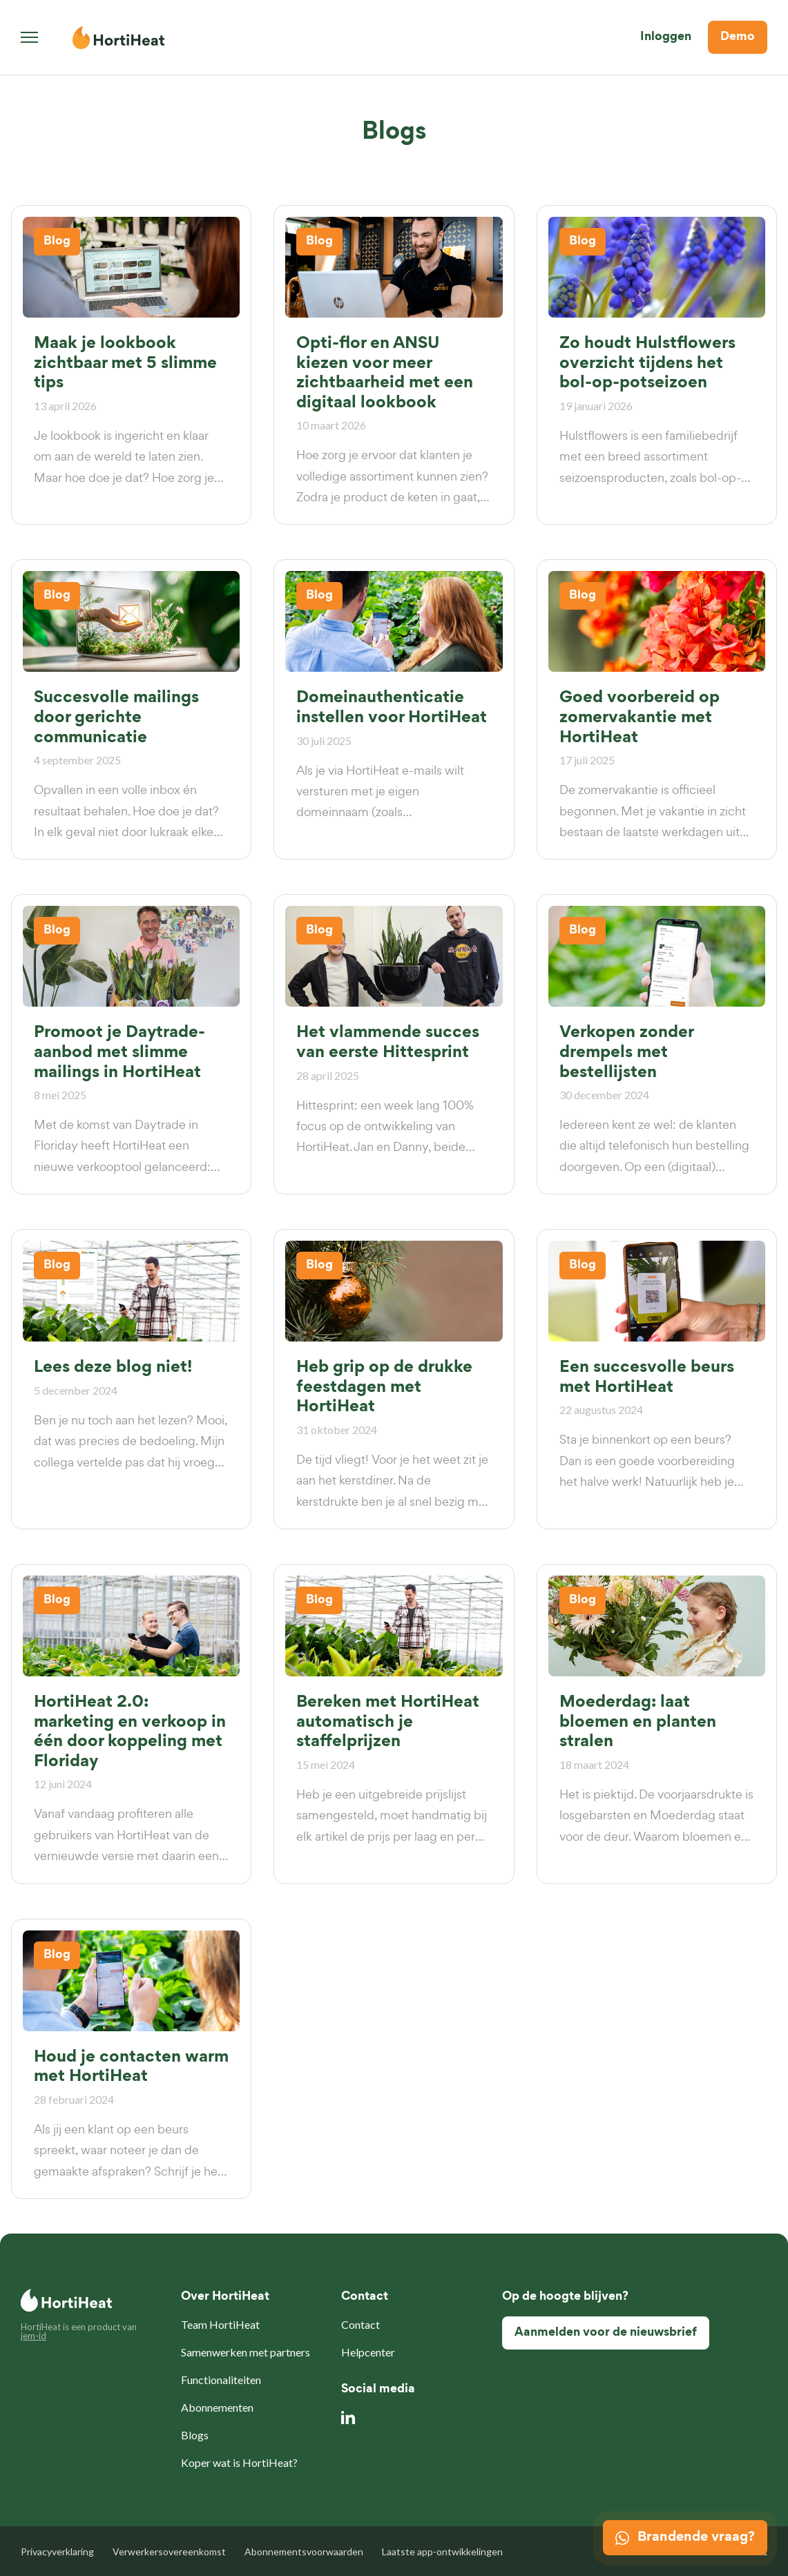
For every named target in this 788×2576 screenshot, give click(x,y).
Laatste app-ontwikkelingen (442, 2551)
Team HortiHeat (220, 2324)
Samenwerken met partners (245, 2352)
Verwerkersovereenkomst (169, 2551)
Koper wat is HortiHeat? (239, 2462)
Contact (360, 2324)
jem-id (33, 2335)
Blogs (195, 2434)
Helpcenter (368, 2352)
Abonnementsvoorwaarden (303, 2551)
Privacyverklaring (57, 2551)
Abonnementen (217, 2407)
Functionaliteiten (221, 2379)
